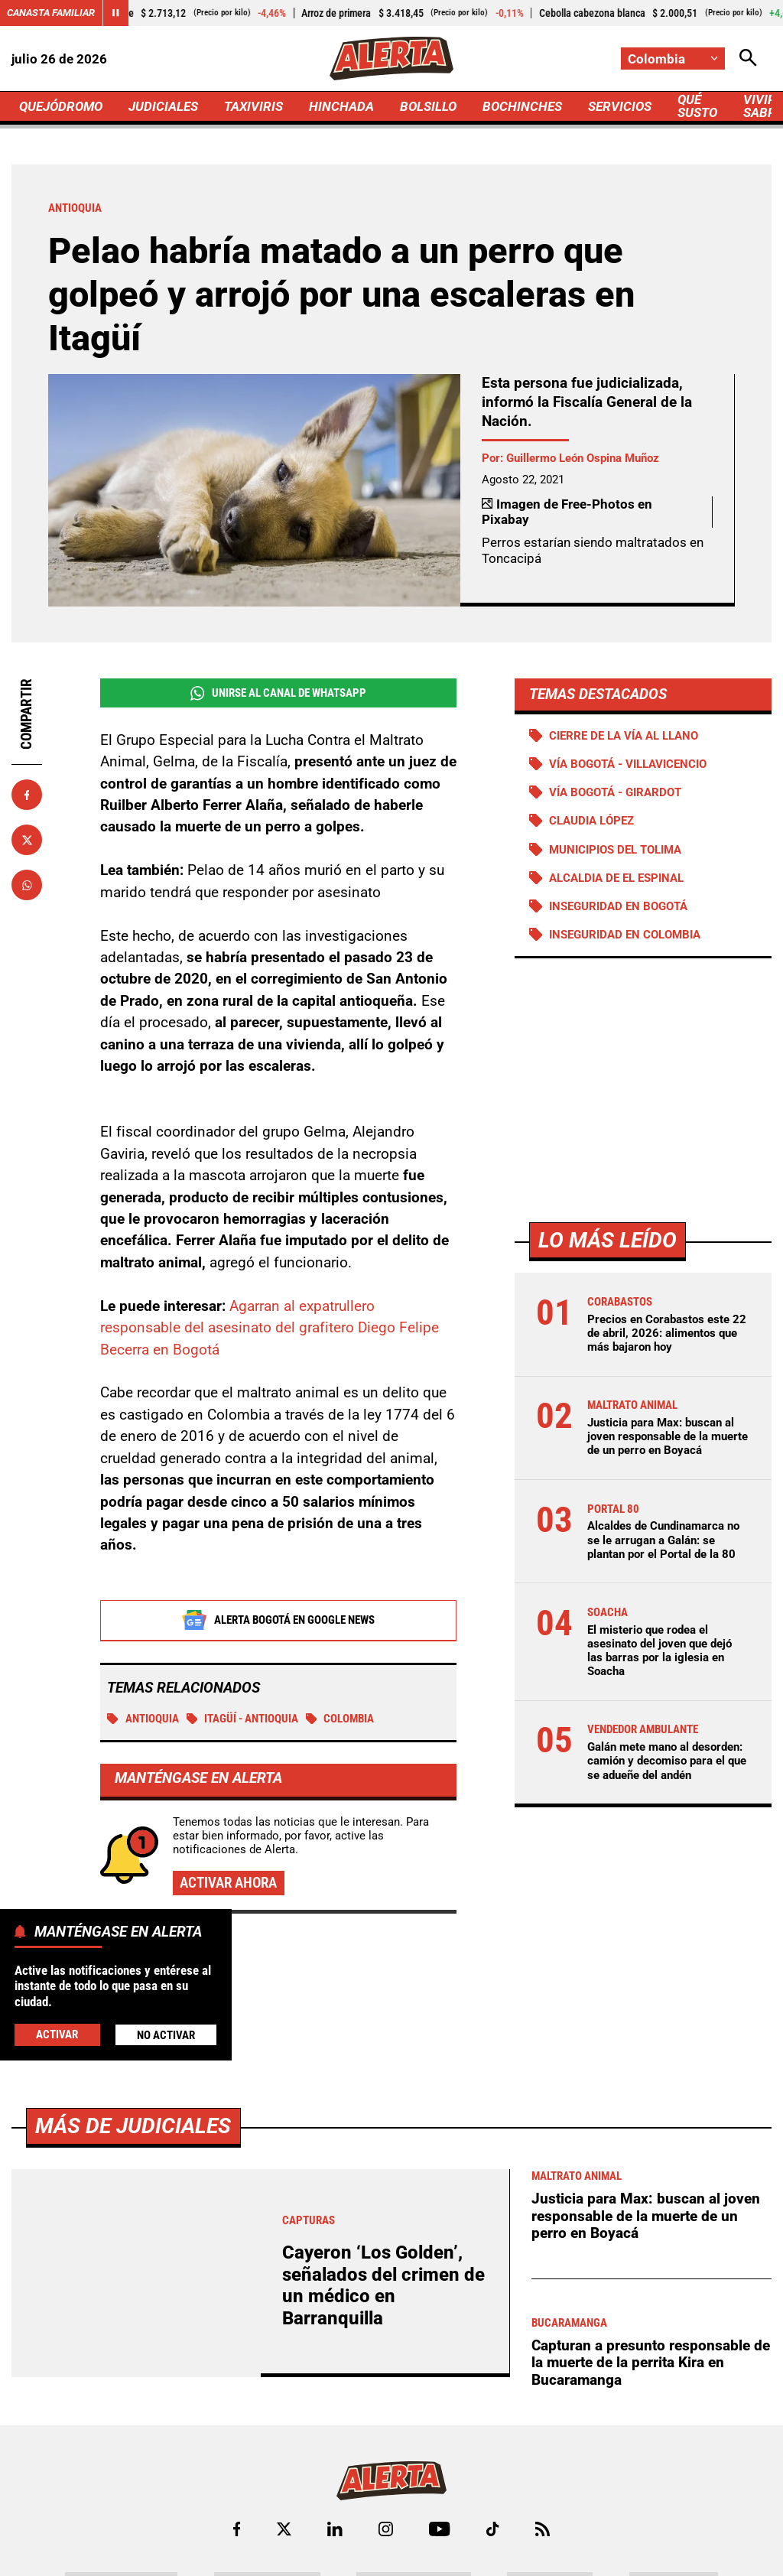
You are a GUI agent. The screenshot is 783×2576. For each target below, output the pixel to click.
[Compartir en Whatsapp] (26, 885)
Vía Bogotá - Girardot (615, 792)
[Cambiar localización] (673, 58)
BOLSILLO (428, 106)
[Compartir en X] (26, 840)
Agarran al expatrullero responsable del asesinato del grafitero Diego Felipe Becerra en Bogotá (269, 1328)
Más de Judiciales (133, 2552)
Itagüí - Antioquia (243, 1719)
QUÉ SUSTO (697, 106)
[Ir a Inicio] (391, 58)
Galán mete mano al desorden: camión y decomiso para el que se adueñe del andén (666, 1760)
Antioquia (143, 1719)
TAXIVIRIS (253, 106)
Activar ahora (228, 1883)
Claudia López (591, 821)
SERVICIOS (619, 106)
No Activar (166, 2035)
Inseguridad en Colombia (624, 935)
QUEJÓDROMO (60, 106)
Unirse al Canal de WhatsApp (278, 693)
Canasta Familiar (51, 12)
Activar (57, 2034)
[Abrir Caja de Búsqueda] (748, 58)
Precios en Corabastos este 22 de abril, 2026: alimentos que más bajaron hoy (666, 1333)
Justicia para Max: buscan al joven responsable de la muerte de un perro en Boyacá (667, 1436)
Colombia (340, 1719)
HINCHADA (341, 106)
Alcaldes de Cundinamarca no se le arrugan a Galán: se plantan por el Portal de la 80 (663, 1539)
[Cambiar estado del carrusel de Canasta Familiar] (115, 13)
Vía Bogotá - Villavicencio (628, 764)
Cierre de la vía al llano (623, 736)
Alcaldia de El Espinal (616, 878)
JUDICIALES (163, 106)
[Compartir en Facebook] (26, 794)
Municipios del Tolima (615, 850)
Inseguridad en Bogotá (618, 906)
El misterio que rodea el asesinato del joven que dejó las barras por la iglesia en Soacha (659, 1651)
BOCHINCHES (522, 106)
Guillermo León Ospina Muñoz (582, 458)
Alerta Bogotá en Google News (278, 1620)
